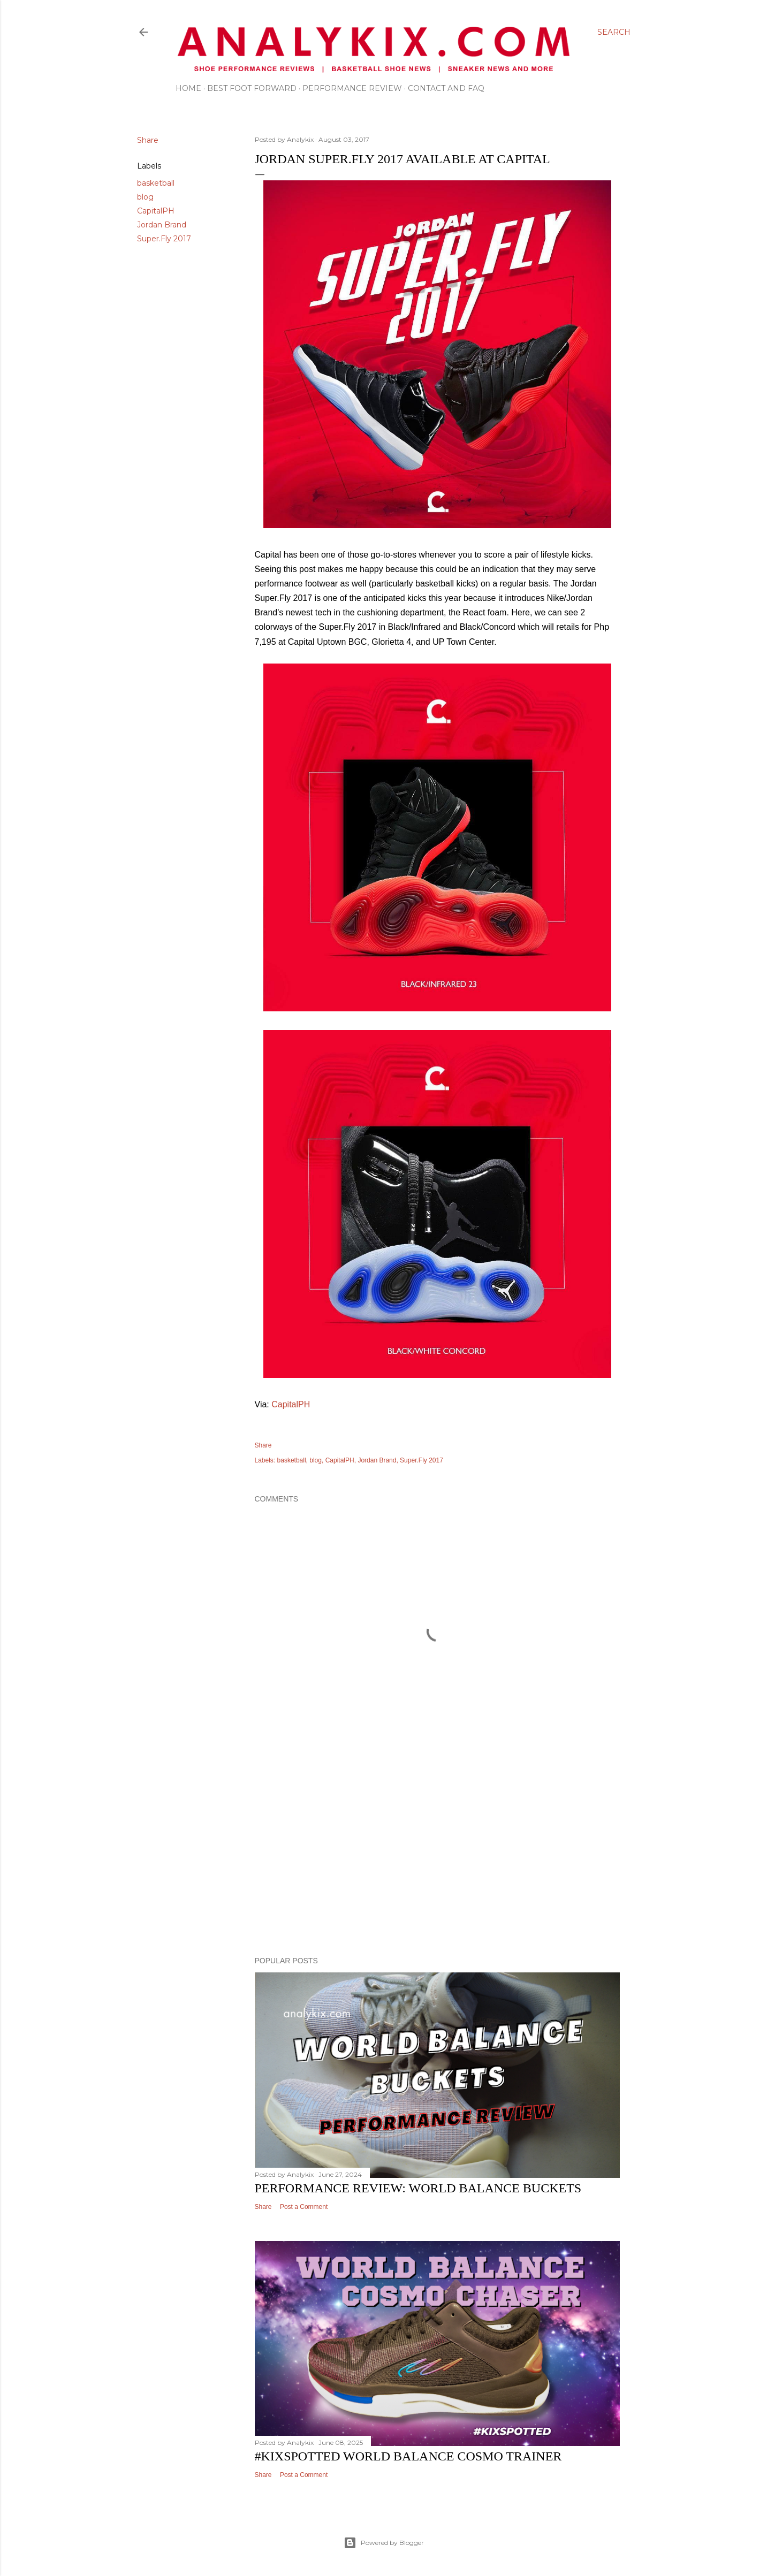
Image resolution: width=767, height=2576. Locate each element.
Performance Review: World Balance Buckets (418, 2188)
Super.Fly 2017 (164, 238)
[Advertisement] (437, 1855)
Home (188, 88)
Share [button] (147, 140)
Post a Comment (304, 2207)
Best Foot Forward (252, 88)
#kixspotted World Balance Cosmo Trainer (408, 2456)
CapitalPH (155, 211)
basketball (155, 183)
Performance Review (352, 88)
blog (145, 197)
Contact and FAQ (446, 88)
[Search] (614, 32)
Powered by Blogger (384, 2542)
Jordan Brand (161, 225)
